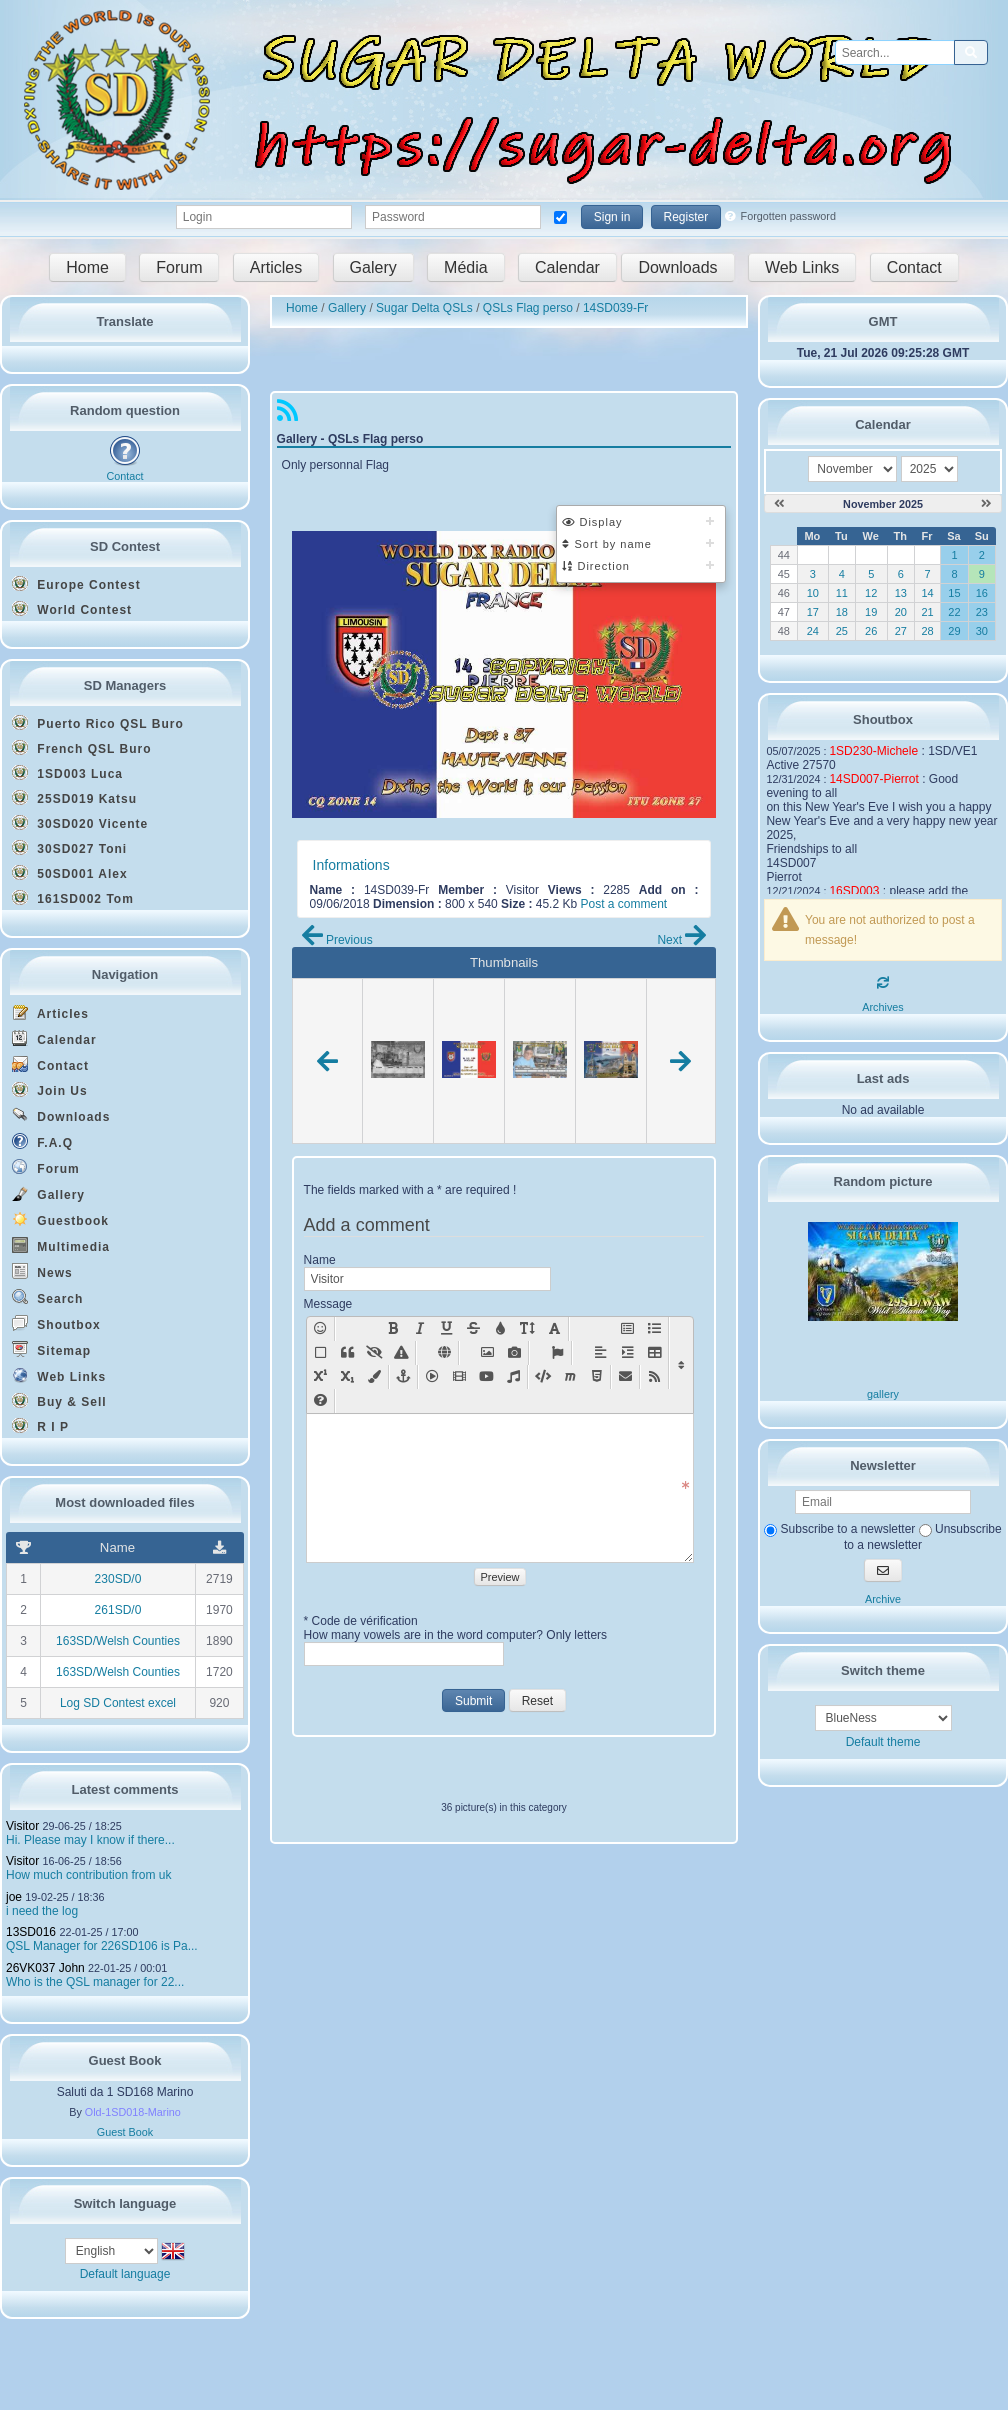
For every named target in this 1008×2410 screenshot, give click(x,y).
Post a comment (623, 904)
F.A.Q (42, 1141)
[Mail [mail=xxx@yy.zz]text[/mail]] (625, 1377)
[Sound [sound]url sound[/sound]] (513, 1377)
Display (592, 522)
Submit (473, 1701)
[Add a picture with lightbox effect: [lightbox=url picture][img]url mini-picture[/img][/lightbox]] (514, 1353)
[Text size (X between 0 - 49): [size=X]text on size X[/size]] (527, 1329)
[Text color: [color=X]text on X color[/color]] (500, 1329)
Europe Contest (76, 584)
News (42, 1271)
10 (813, 593)
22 (954, 612)
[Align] (600, 1353)
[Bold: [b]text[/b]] (392, 1329)
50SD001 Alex (70, 873)
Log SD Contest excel (118, 1703)
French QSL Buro (81, 748)
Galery (373, 267)
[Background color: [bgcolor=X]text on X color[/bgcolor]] (374, 1377)
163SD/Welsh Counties (118, 1641)
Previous (337, 940)
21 (927, 612)
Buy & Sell (59, 1401)
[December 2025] (986, 504)
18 (842, 612)
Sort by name (606, 544)
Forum (179, 267)
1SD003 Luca (67, 773)
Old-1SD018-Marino (133, 2112)
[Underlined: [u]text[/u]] (446, 1329)
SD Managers (125, 685)
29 (954, 631)
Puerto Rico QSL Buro (98, 723)
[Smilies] (320, 1329)
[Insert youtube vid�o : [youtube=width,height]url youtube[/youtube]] (486, 1377)
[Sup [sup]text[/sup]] (320, 1377)
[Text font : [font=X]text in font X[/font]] (554, 1329)
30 (982, 631)
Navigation (125, 974)
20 (901, 612)
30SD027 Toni (69, 848)
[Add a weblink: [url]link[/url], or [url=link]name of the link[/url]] (444, 1353)
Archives (882, 1007)
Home (87, 267)
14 (927, 593)
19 (871, 612)
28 (927, 631)
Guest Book (125, 2132)
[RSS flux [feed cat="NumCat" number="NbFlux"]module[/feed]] (654, 1377)
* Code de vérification (361, 1621)
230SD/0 (118, 1579)
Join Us (50, 1090)
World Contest (72, 609)
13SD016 (31, 1932)
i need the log (42, 1911)
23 (982, 612)
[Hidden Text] (374, 1353)
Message (328, 1304)
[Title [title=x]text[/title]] (627, 1329)
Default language (125, 2274)
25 (842, 631)
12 (871, 593)
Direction (595, 566)
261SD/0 (118, 1610)
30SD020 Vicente (80, 823)
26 (871, 631)
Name (320, 1260)
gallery (883, 1394)
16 (982, 593)
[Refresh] (883, 983)
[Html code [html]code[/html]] (596, 1377)
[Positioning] (627, 1353)
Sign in (612, 217)
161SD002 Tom (73, 898)
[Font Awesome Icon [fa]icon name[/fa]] (557, 1353)
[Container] (320, 1353)
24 (813, 631)
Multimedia (61, 1245)
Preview (499, 1577)
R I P (40, 1426)
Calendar (567, 267)
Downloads (677, 267)
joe (14, 1897)
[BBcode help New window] (320, 1401)
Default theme (883, 1742)
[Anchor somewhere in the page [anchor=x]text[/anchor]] (403, 1377)
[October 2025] (779, 504)
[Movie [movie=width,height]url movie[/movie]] (459, 1377)
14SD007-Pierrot (873, 779)
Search (47, 1297)
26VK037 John (45, 1968)
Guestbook (60, 1219)
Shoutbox (56, 1323)
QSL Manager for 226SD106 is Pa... (102, 1946)
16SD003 (854, 891)
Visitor (22, 1826)
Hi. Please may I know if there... (90, 1840)
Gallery (48, 1193)
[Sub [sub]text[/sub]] (347, 1377)
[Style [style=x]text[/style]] (401, 1353)
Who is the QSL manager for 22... (95, 1982)
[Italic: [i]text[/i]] (419, 1329)
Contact (914, 267)
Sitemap (51, 1349)
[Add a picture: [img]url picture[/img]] (487, 1353)
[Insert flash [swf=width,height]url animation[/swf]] (432, 1377)
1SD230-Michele (873, 751)
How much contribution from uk (88, 1875)
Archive (883, 1599)
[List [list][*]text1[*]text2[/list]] (654, 1329)
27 (901, 631)
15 (954, 593)
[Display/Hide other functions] (681, 1365)
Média (466, 267)
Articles (276, 267)
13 (901, 593)
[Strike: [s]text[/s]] (473, 1329)
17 (813, 612)
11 (842, 593)
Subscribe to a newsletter (839, 1529)
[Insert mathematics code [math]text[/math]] (569, 1377)
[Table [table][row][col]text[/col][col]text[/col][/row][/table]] (654, 1353)
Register (686, 217)
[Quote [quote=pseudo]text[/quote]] (347, 1353)
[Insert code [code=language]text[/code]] (542, 1377)
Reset (537, 1701)
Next (681, 940)
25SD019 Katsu (74, 798)
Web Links (802, 267)
